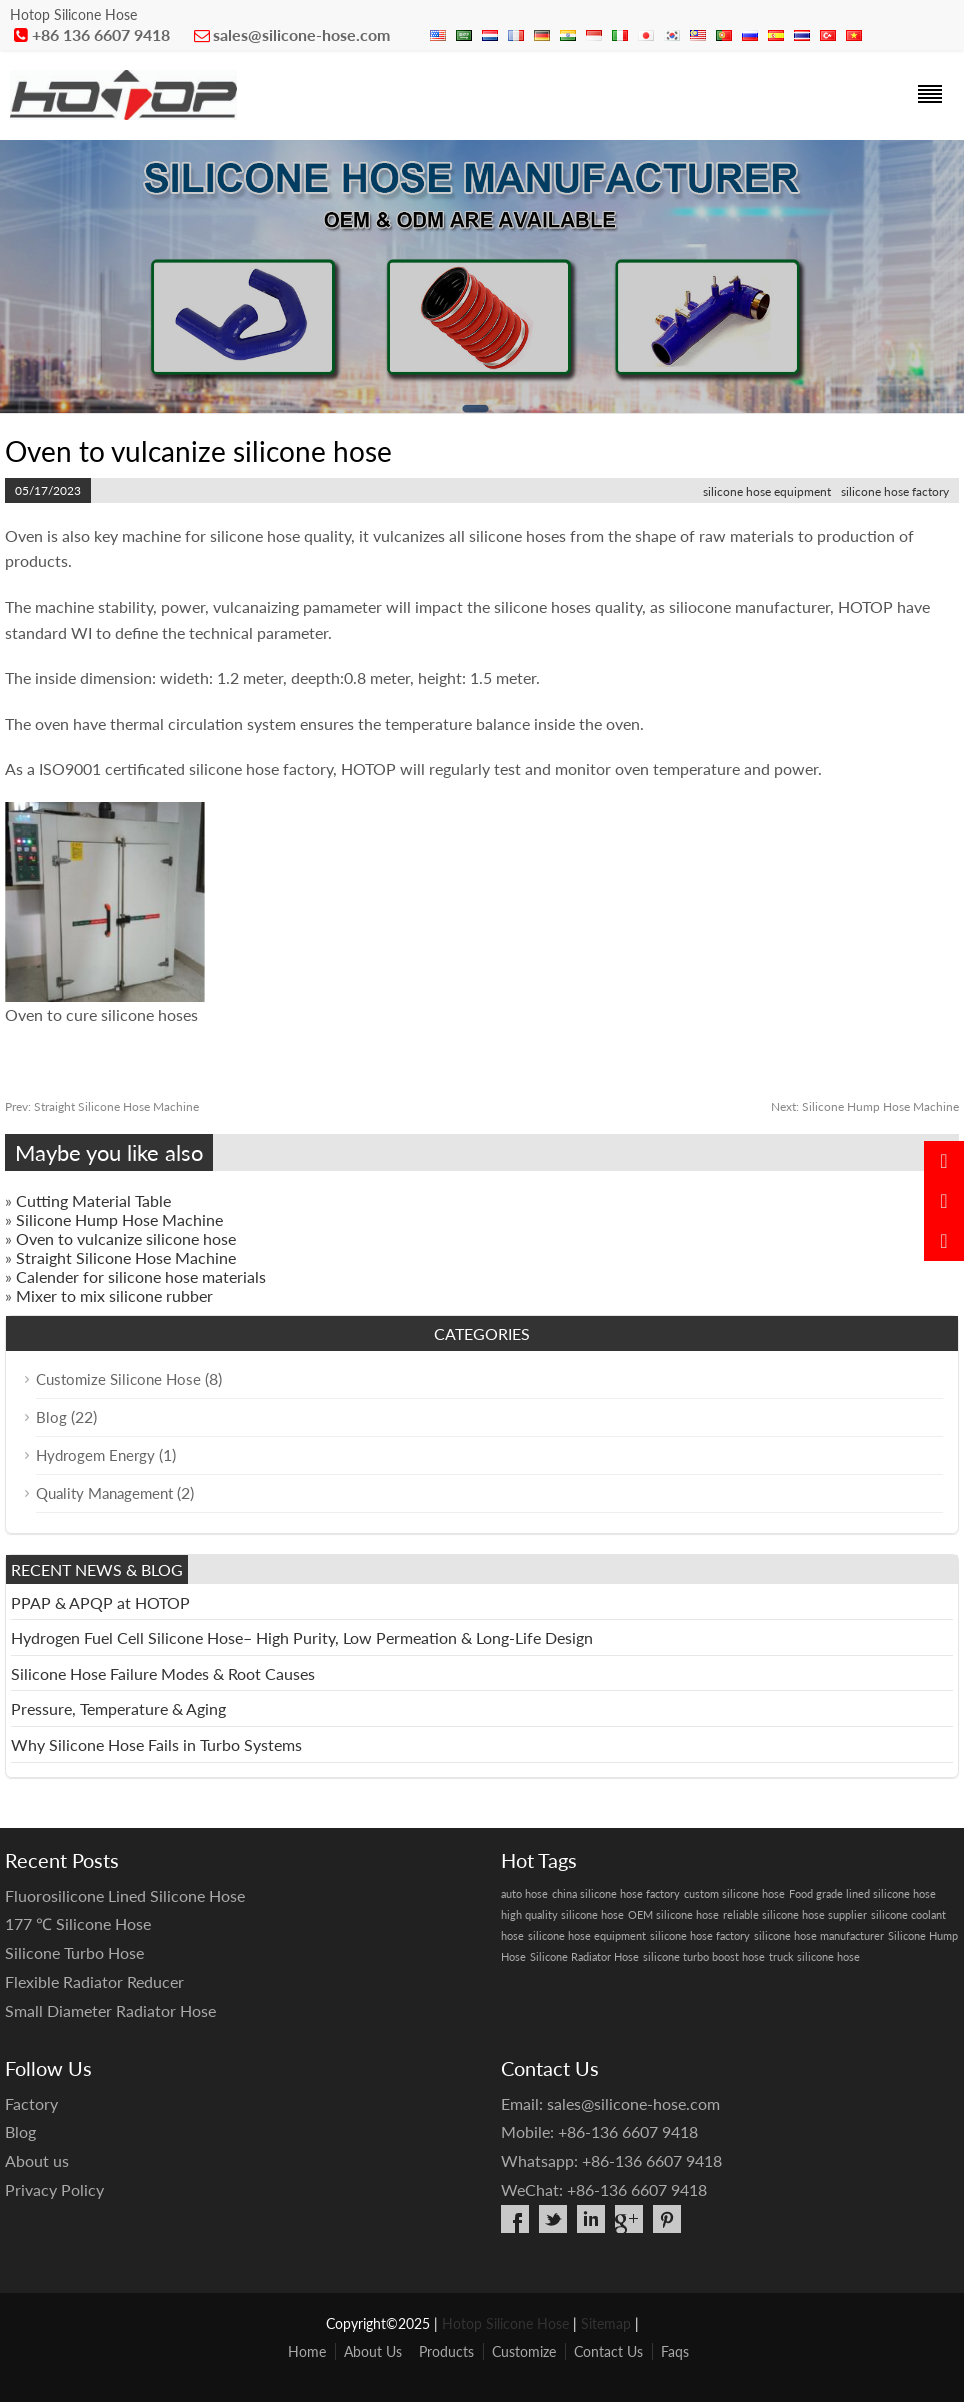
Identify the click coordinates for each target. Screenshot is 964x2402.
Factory (31, 2103)
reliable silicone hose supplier (795, 1914)
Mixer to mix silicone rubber (114, 1295)
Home (307, 2351)
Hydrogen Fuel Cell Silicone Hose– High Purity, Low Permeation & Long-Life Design (302, 1637)
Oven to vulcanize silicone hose (126, 1238)
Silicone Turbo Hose (74, 1952)
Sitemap (606, 2323)
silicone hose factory (895, 491)
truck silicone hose (814, 1956)
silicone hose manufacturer (819, 1935)
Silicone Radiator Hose (584, 1956)
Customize (524, 2351)
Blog (51, 1417)
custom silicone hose (734, 1893)
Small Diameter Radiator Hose (110, 2010)
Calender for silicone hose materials (141, 1276)
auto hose (524, 1893)
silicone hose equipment (767, 491)
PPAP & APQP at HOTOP (100, 1602)
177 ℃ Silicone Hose (78, 1923)
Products (446, 2351)
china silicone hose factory (616, 1893)
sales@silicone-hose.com (301, 34)
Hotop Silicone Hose (505, 2323)
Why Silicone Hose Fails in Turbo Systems (156, 1744)
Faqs (675, 2351)
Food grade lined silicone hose (862, 1893)
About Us (373, 2351)
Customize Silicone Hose (118, 1379)
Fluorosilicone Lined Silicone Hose (125, 1895)
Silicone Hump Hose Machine (865, 1106)
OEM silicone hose (673, 1914)
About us (37, 2160)
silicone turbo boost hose (704, 1956)
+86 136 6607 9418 (101, 34)
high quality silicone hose (562, 1914)
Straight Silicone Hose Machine (102, 1106)
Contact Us (608, 2351)
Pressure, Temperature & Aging (118, 1708)
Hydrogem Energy (95, 1455)
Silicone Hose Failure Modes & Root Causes (163, 1673)
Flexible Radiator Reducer (94, 1981)
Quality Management (104, 1493)
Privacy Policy (54, 2189)
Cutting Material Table (93, 1200)
